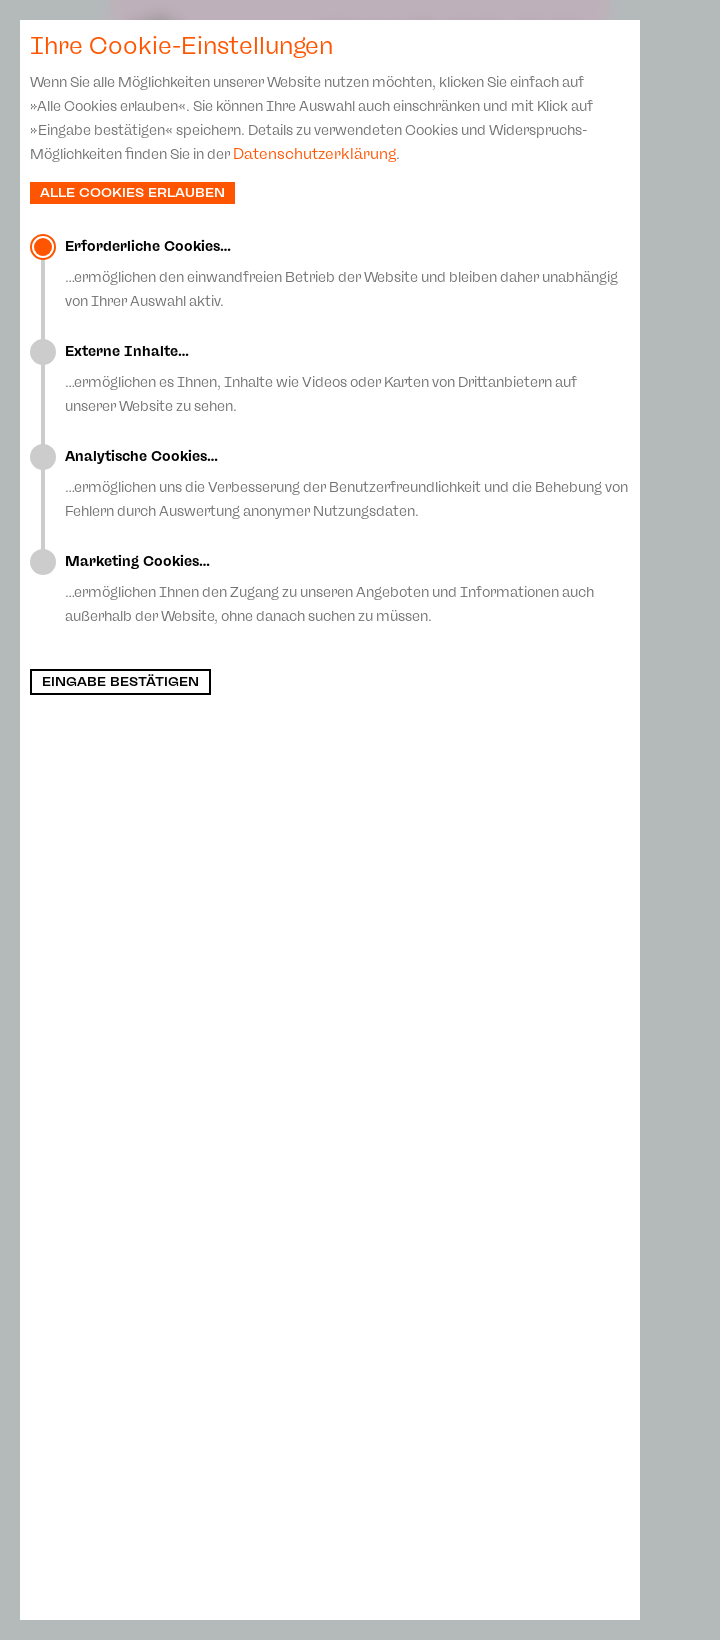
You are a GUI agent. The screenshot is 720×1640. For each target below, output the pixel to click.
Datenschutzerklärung (314, 154)
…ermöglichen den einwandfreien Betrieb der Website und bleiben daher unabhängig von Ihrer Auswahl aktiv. (347, 274)
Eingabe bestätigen (120, 682)
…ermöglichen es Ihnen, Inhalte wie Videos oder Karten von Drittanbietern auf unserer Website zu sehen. (347, 379)
